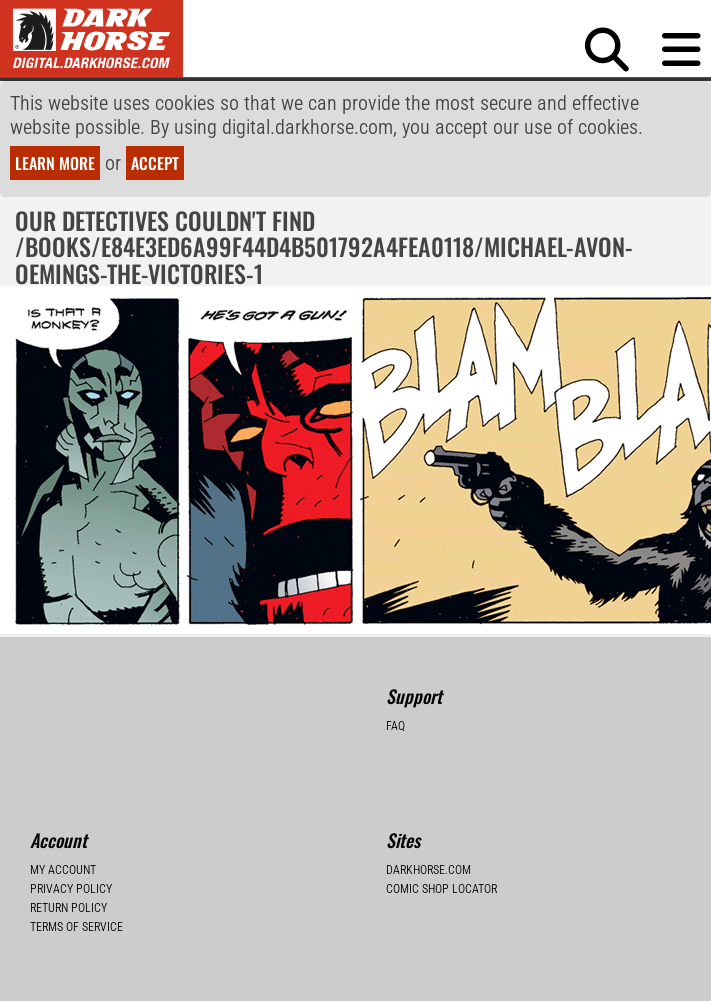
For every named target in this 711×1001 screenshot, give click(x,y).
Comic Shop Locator (441, 889)
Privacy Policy (71, 889)
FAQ (395, 726)
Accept (155, 163)
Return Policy (68, 908)
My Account (63, 870)
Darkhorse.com (428, 870)
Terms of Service (76, 927)
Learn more (55, 163)
